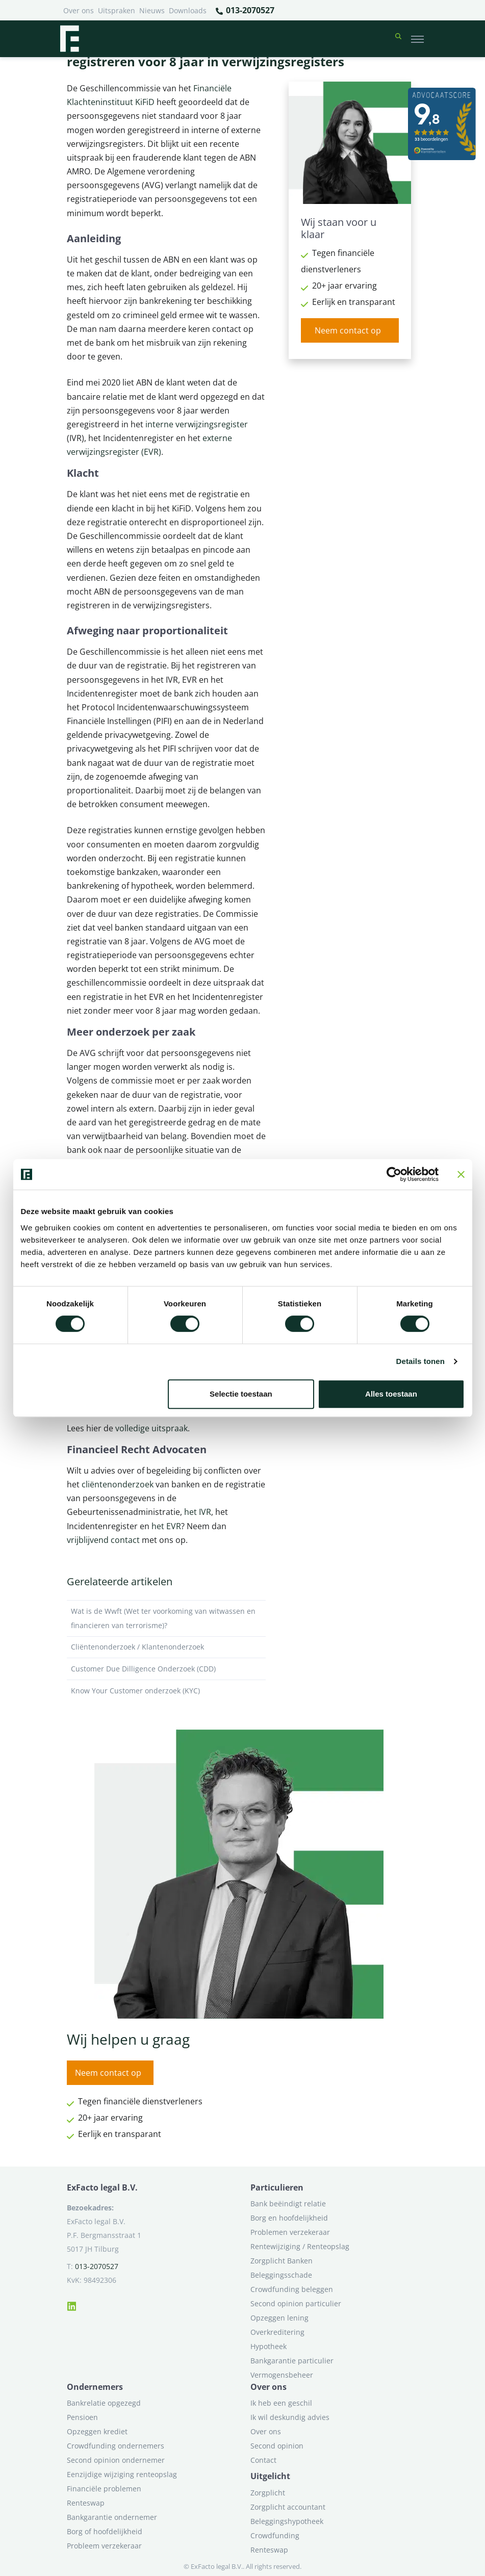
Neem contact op (348, 330)
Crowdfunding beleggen (291, 2289)
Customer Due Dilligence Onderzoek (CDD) (166, 1669)
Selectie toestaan (241, 1393)
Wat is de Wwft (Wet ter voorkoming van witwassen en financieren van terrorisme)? (166, 1618)
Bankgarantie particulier (292, 2360)
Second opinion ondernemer (116, 2460)
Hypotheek (268, 2346)
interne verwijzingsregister (196, 424)
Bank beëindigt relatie (288, 2203)
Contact (263, 2460)
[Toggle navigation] (417, 39)
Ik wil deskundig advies (289, 2417)
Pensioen (82, 2417)
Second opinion (276, 2446)
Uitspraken (116, 10)
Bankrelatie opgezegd (104, 2403)
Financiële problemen (104, 2488)
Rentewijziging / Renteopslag (299, 2246)
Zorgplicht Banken (281, 2260)
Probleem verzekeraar (104, 2546)
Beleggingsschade (281, 2275)
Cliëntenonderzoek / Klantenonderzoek (166, 1647)
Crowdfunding (274, 2535)
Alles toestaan (391, 1393)
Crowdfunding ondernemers (115, 2446)
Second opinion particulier (295, 2303)
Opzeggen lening (279, 2318)
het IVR (197, 1511)
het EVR (166, 1526)
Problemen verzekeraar (290, 2232)
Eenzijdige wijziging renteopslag (122, 2474)
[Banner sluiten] (461, 1174)
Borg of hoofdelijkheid (104, 2531)
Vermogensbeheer (281, 2375)
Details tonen (420, 1361)
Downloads (188, 10)
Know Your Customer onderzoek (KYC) (166, 1691)
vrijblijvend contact (103, 1539)
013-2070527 (244, 11)
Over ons (78, 10)
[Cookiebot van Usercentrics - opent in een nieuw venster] (394, 1174)
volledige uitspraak (151, 1428)
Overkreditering (277, 2332)
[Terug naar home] (69, 38)
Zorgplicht (267, 2492)
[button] (398, 39)
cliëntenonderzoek (118, 1484)
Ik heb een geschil (281, 2403)
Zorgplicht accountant (287, 2507)
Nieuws (152, 10)
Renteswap (86, 2503)
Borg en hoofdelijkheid (289, 2218)
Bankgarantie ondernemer (112, 2517)
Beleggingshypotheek (286, 2521)
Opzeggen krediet (97, 2431)
